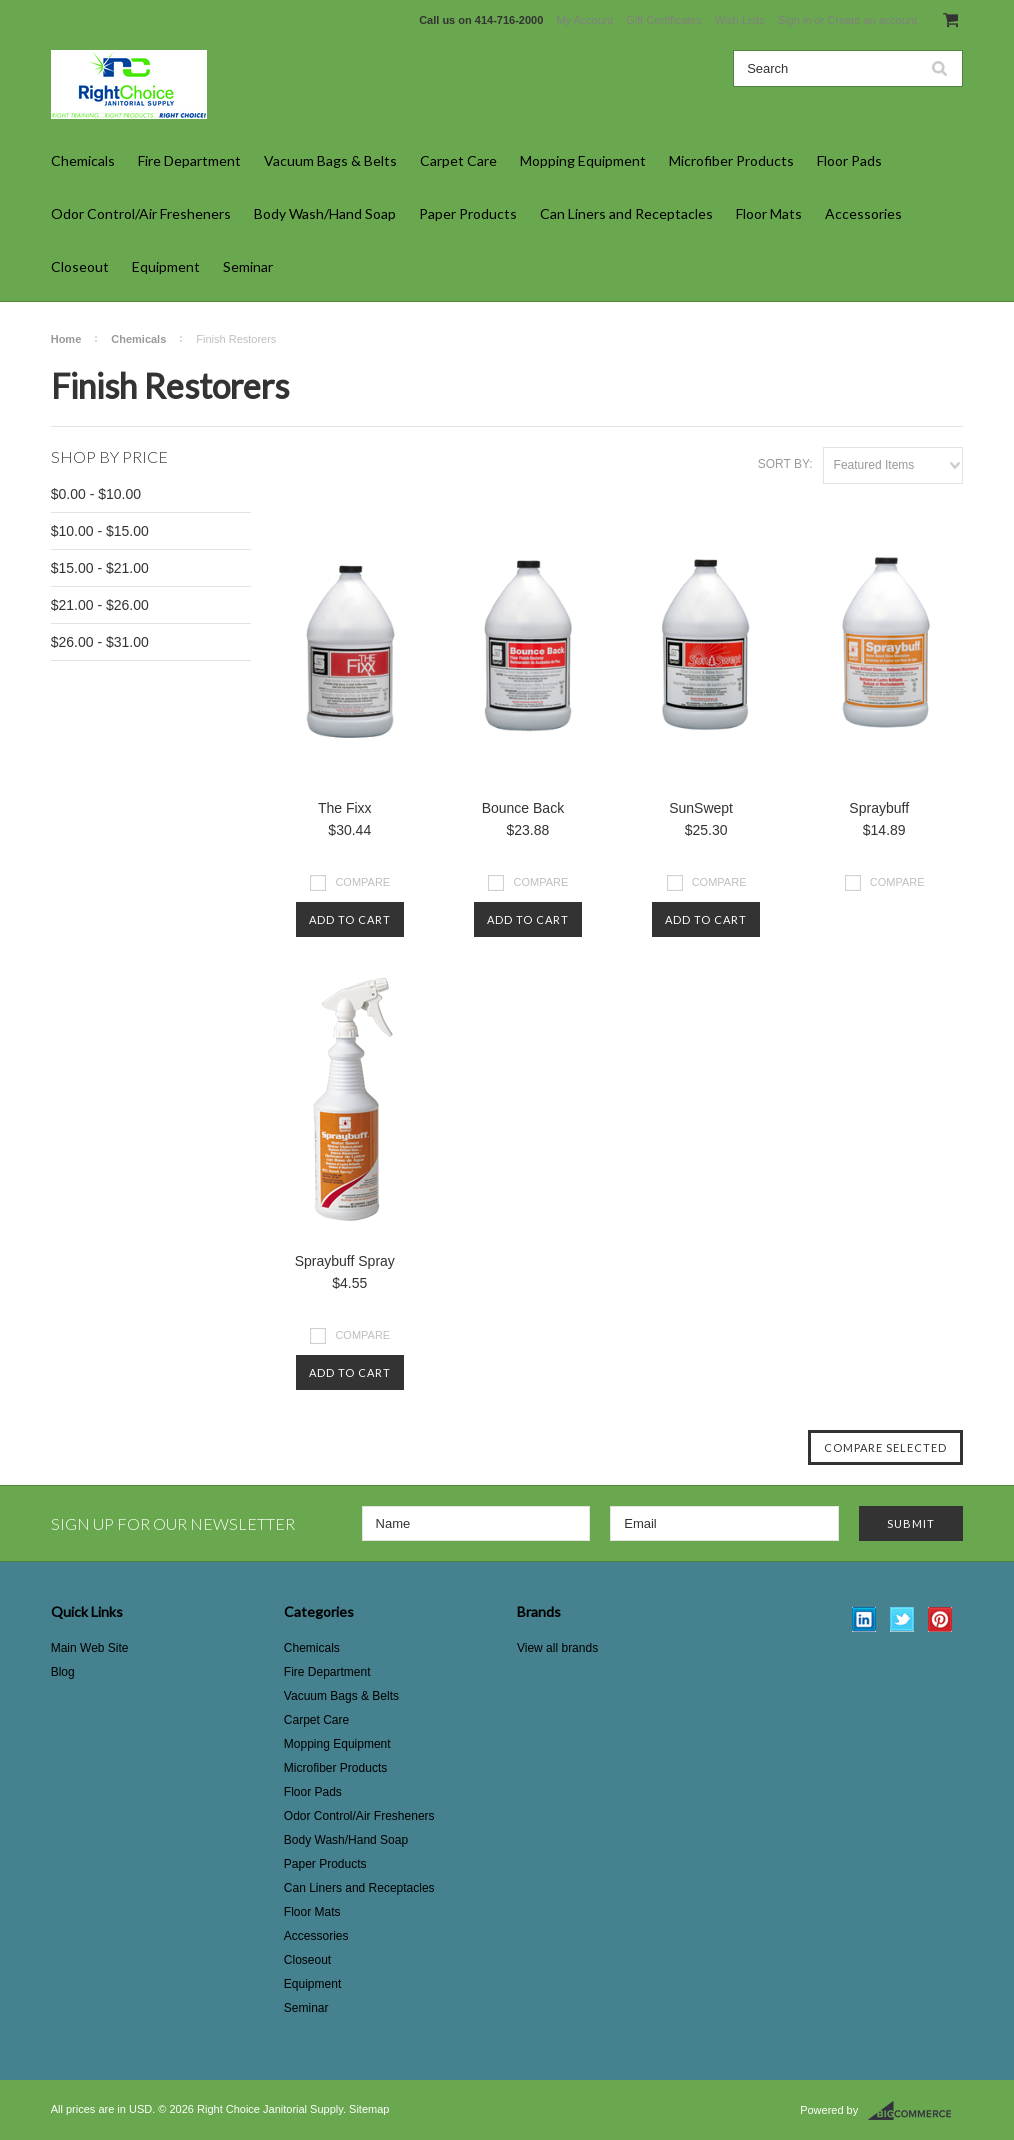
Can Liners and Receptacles (626, 213)
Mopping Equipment (583, 160)
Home (66, 339)
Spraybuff (879, 808)
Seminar (248, 266)
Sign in (795, 20)
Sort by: (785, 464)
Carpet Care (458, 160)
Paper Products (468, 213)
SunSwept (701, 808)
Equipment (166, 266)
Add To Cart (350, 919)
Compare (362, 882)
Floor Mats (769, 213)
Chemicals (83, 160)
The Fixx (345, 808)
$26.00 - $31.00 (100, 642)
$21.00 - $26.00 (100, 605)
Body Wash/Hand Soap (325, 213)
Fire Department (189, 160)
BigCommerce (915, 2111)
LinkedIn (864, 1619)
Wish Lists (740, 20)
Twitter (902, 1619)
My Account (584, 20)
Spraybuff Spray (345, 1261)
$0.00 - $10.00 (96, 494)
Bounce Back (523, 808)
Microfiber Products (731, 160)
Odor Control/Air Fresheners (141, 213)
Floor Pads (849, 160)
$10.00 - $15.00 (100, 531)
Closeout (80, 266)
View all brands (557, 1648)
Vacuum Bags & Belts (330, 160)
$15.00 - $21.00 (100, 568)
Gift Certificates (663, 20)
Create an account (872, 20)
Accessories (863, 213)
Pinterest (940, 1619)
